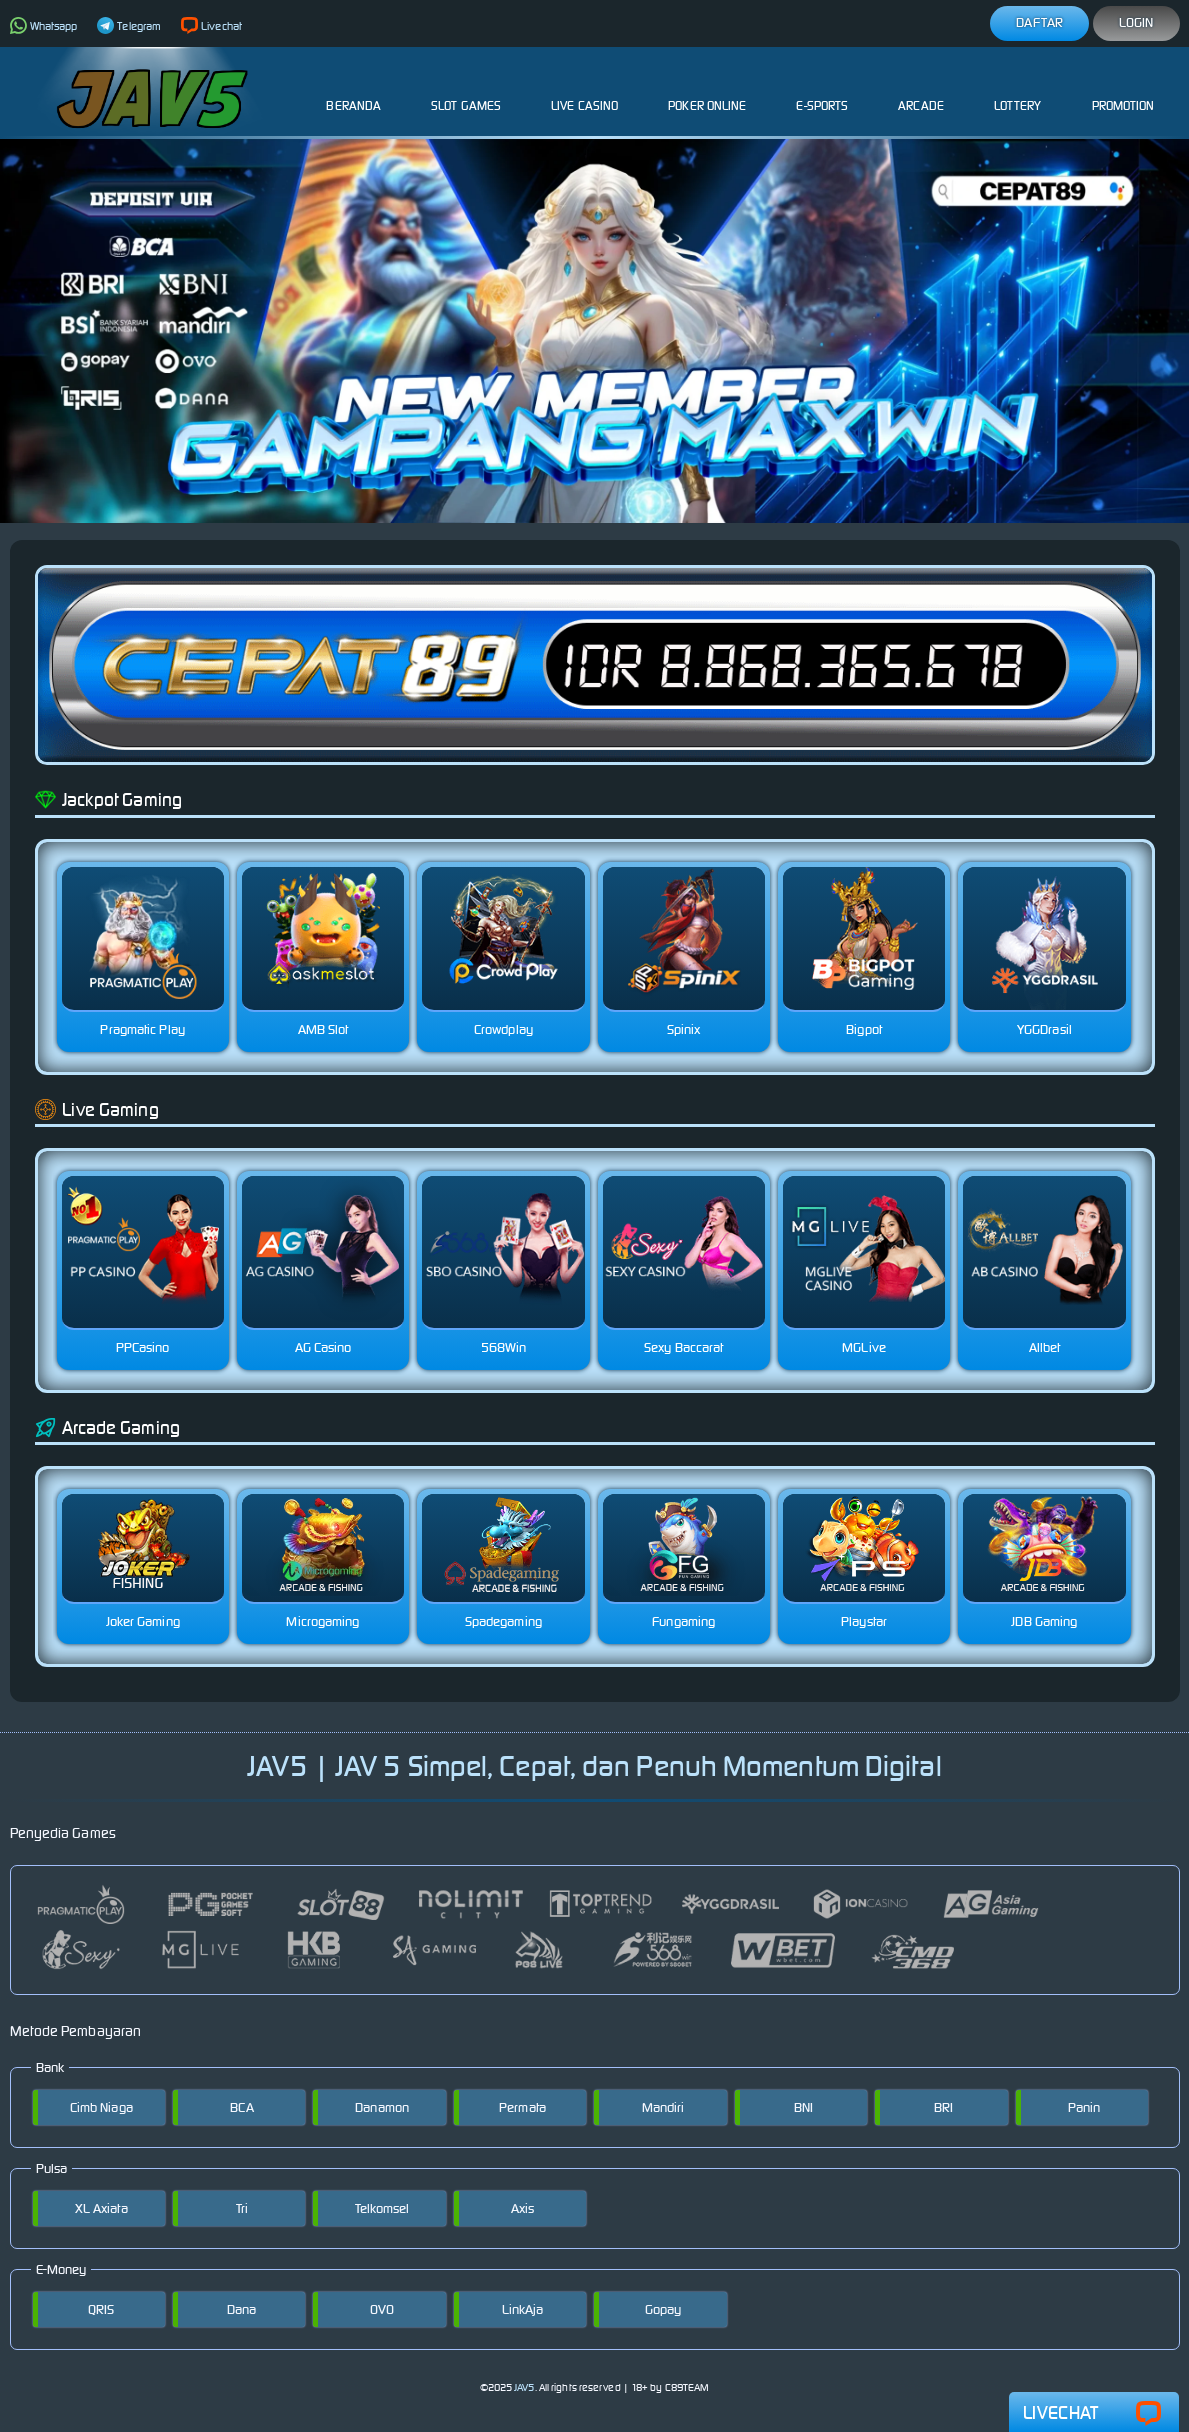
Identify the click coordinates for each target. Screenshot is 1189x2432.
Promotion (1123, 90)
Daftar (1039, 22)
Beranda (353, 90)
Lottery (1018, 90)
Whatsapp (44, 26)
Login (1136, 22)
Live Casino (584, 90)
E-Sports (822, 90)
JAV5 (524, 2387)
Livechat (211, 26)
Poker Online (707, 90)
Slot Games (466, 90)
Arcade (921, 90)
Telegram (129, 26)
